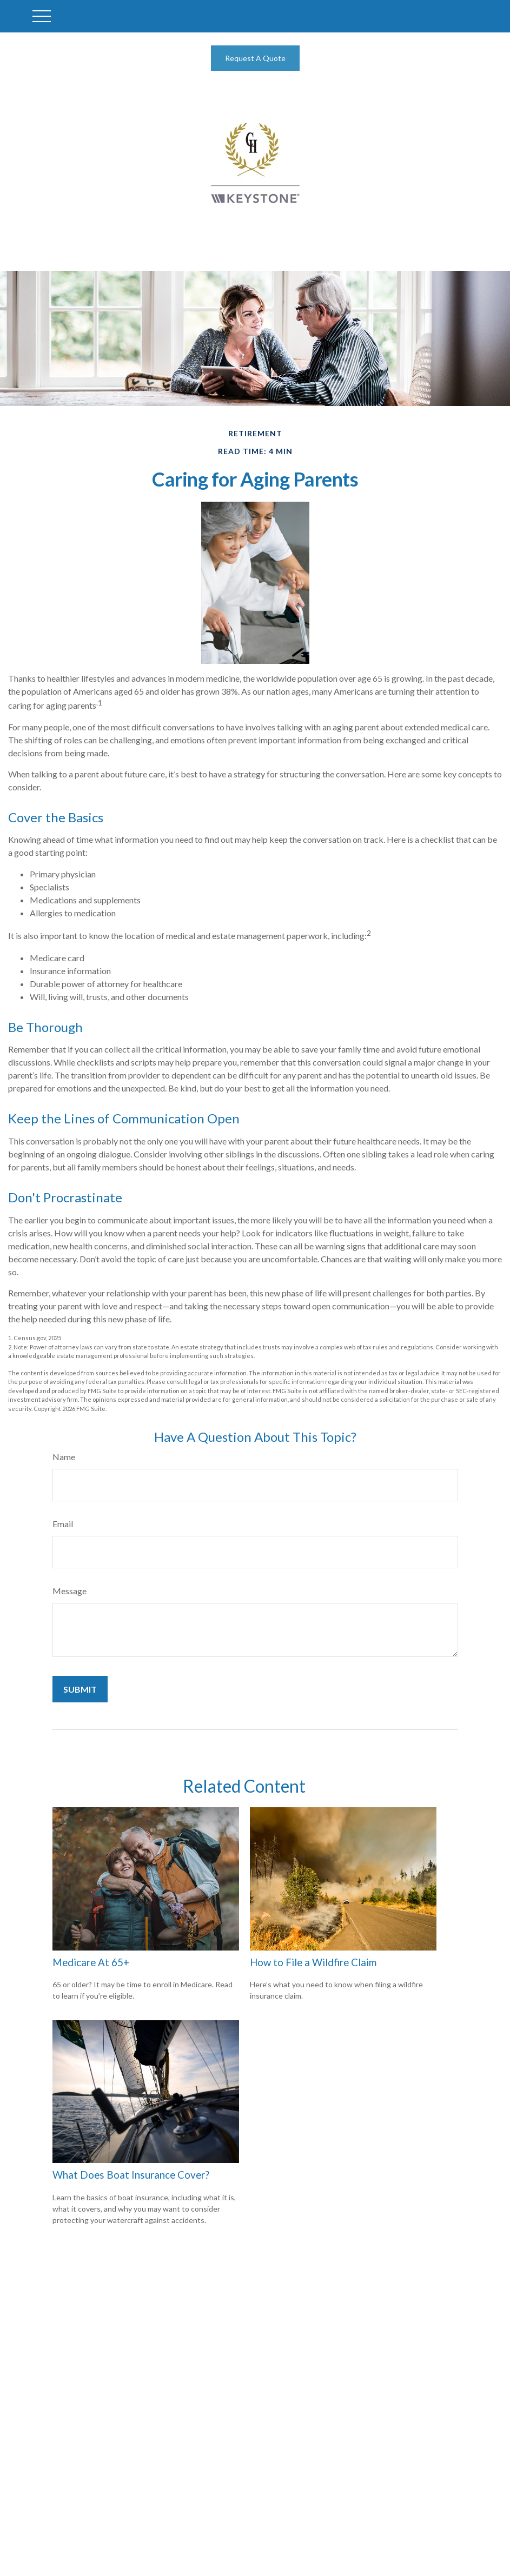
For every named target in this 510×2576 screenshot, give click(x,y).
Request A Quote (255, 58)
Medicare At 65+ (90, 1962)
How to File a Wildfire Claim (313, 1962)
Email (62, 1524)
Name (63, 1457)
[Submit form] (80, 1689)
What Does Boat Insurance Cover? (130, 2175)
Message (69, 1591)
